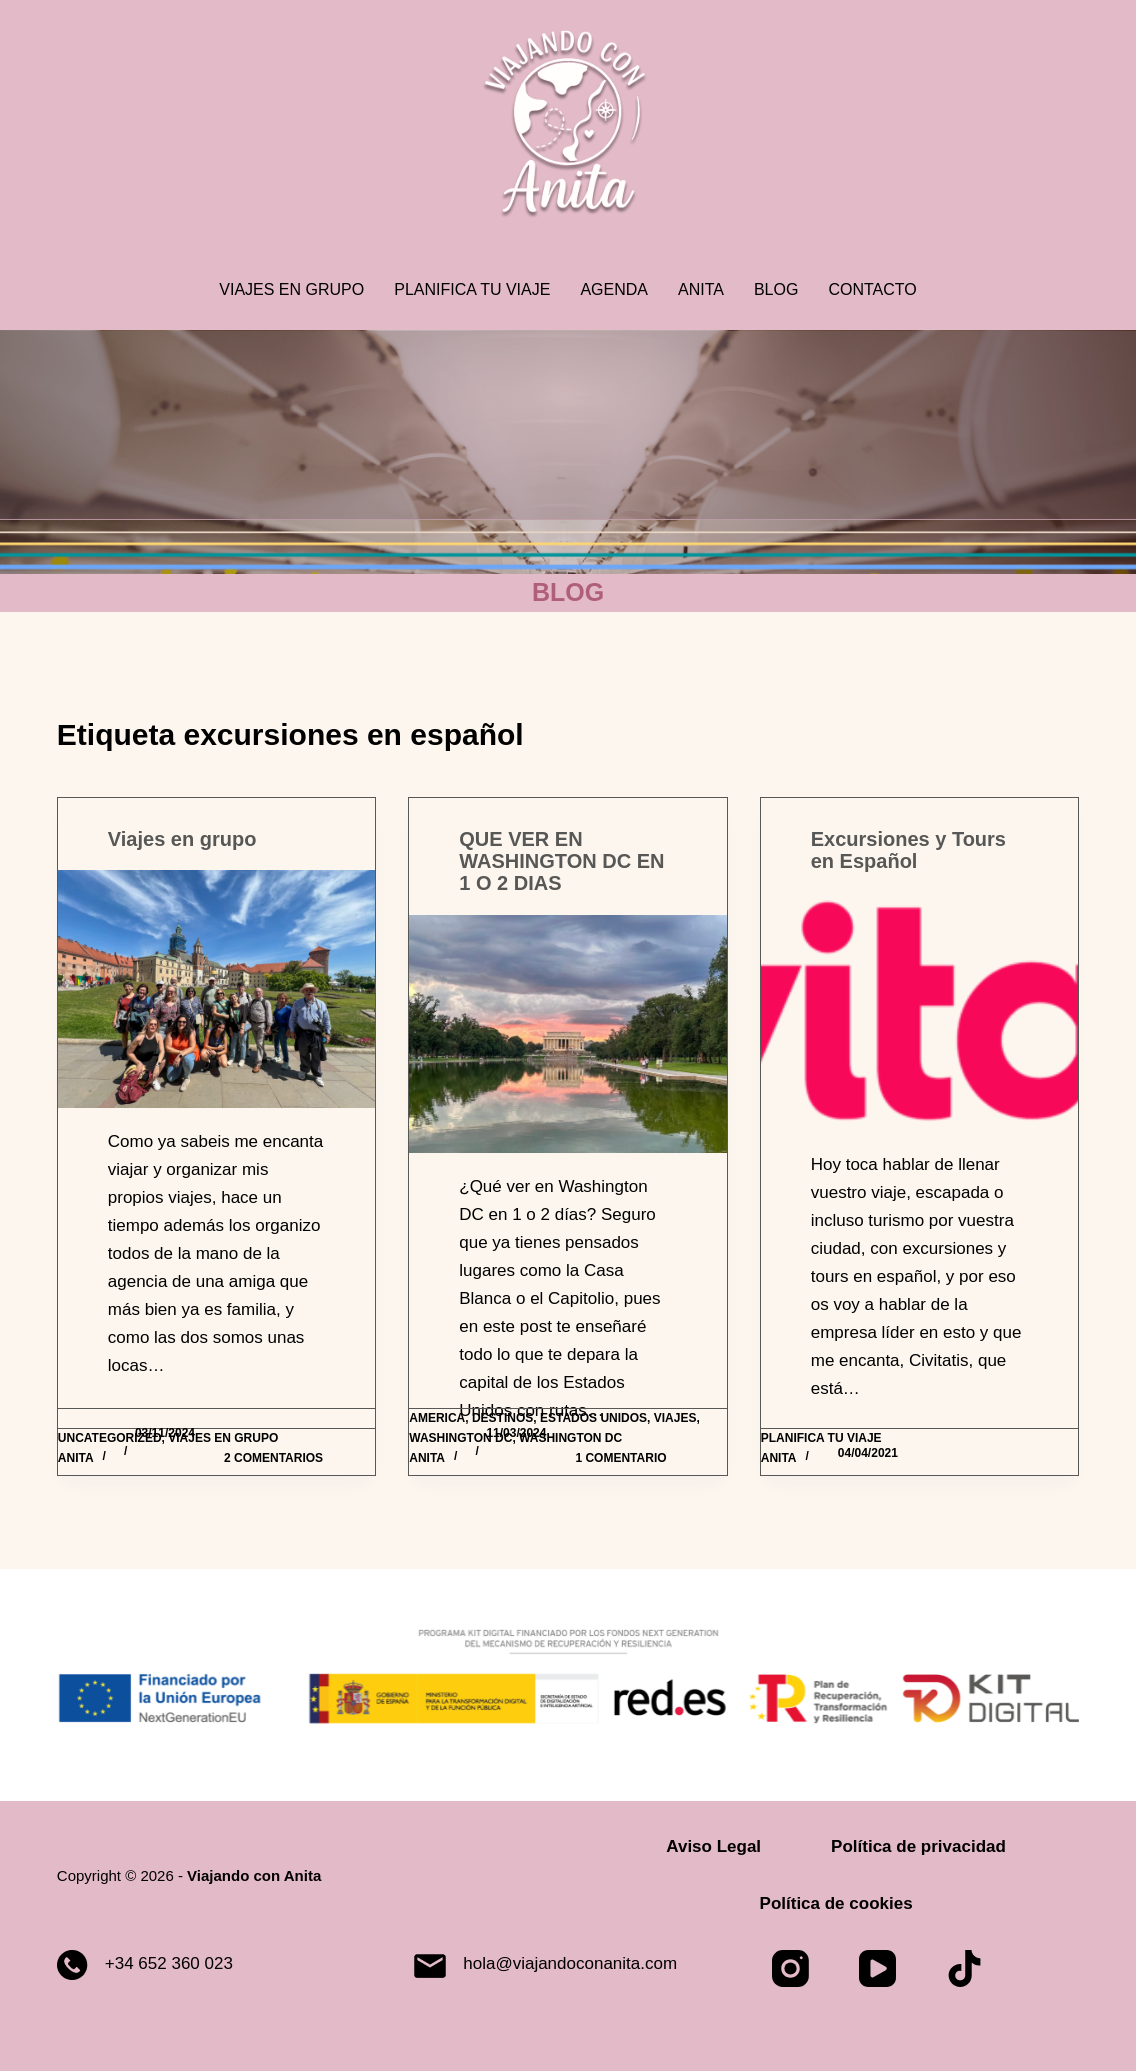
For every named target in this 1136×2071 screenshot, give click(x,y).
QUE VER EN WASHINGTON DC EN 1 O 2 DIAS (561, 861)
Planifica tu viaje (472, 289)
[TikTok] (964, 1968)
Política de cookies (836, 1903)
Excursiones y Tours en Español (908, 850)
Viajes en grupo (291, 289)
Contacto (872, 289)
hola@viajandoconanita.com (570, 1963)
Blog (776, 289)
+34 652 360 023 (169, 1963)
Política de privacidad (918, 1846)
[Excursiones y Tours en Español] (919, 1011)
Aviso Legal (713, 1846)
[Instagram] (790, 1968)
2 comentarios (273, 1458)
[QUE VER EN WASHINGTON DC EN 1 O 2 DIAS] (567, 1034)
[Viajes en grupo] (216, 989)
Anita (701, 289)
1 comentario (620, 1458)
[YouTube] (877, 1968)
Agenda (614, 289)
